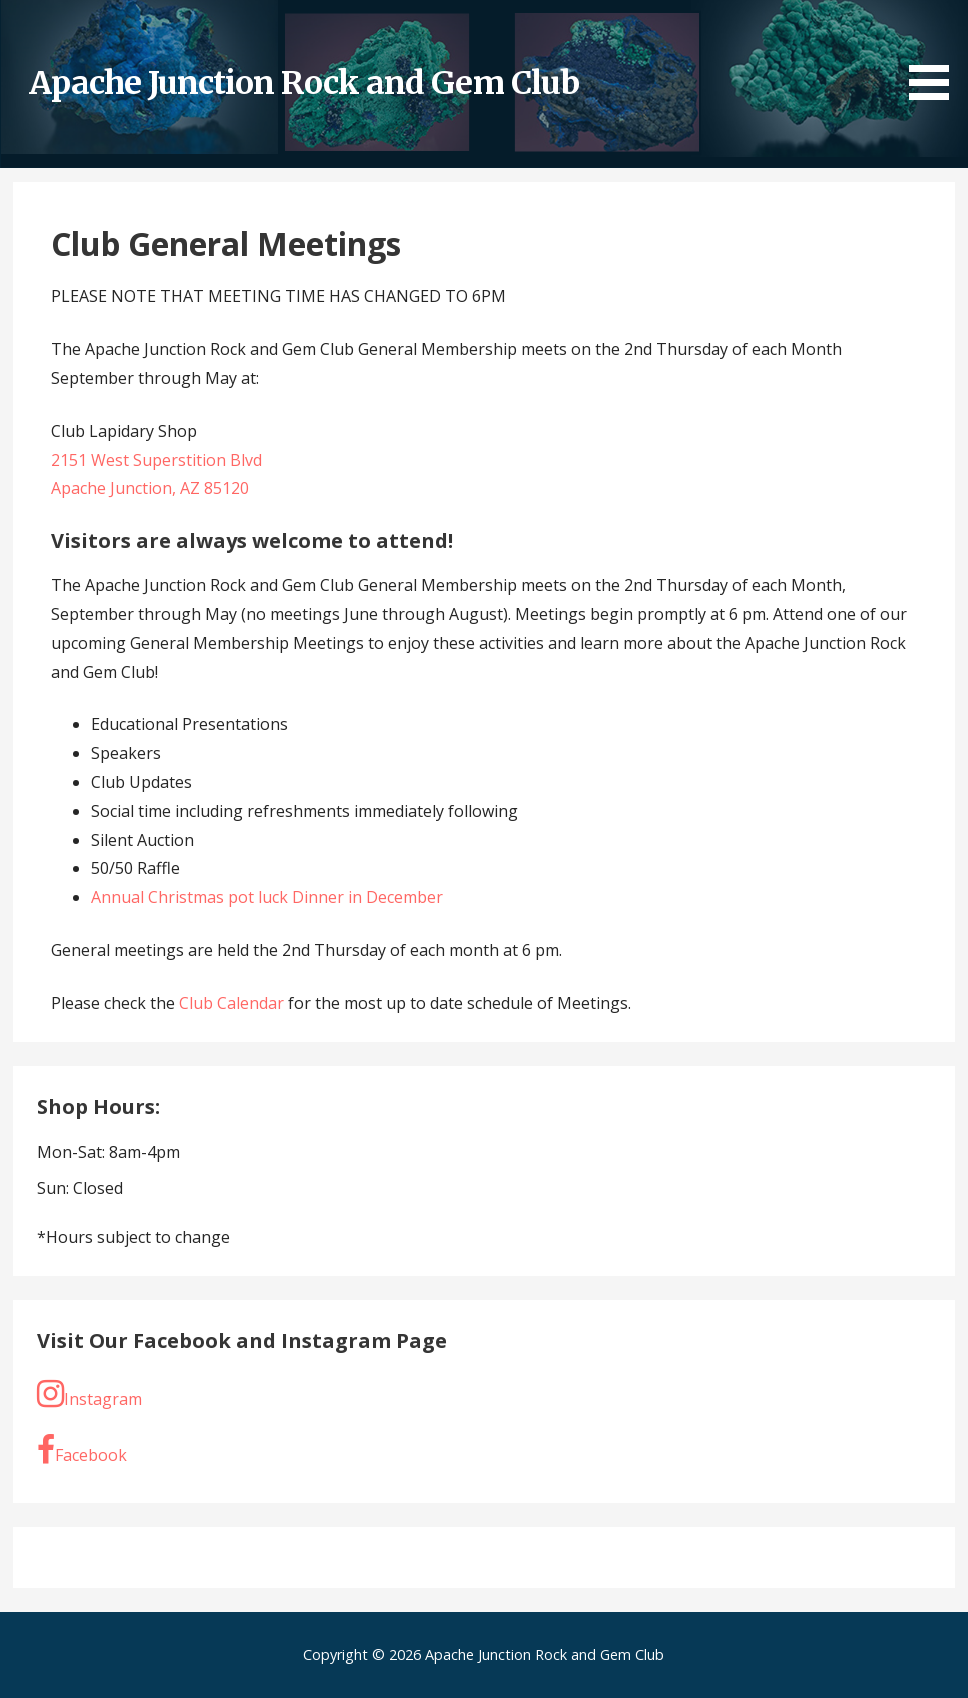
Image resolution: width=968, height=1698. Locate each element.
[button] (936, 53)
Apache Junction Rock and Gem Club (303, 83)
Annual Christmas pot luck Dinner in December (267, 897)
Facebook (82, 1450)
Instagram (89, 1394)
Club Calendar (233, 1003)
